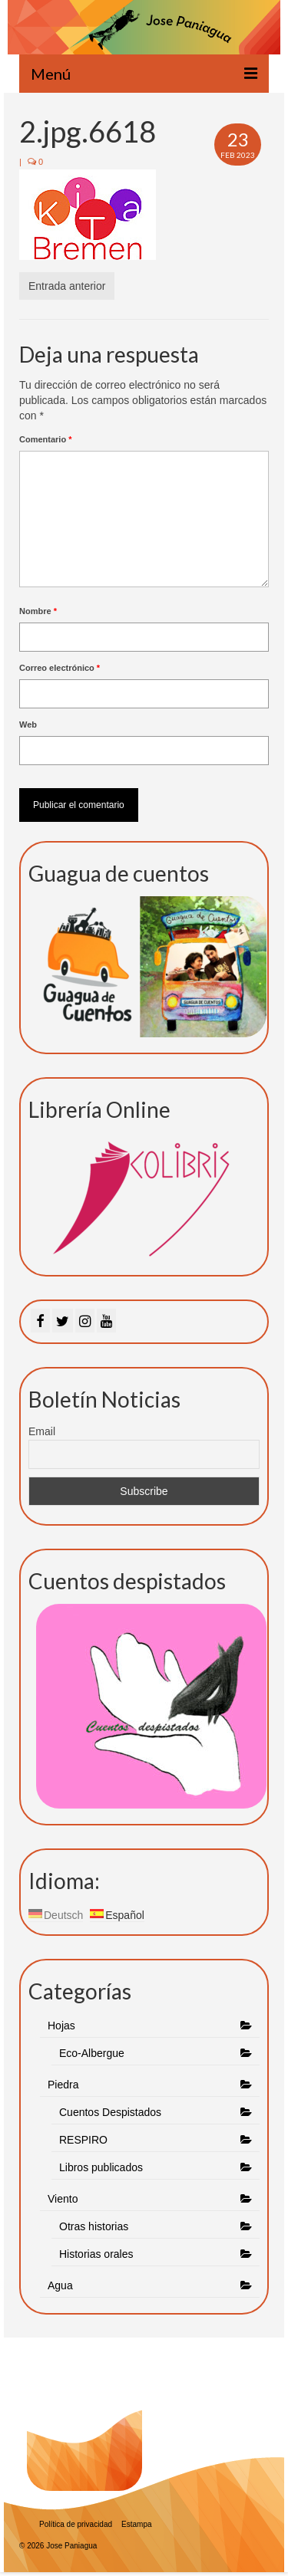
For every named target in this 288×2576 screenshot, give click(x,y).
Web (28, 724)
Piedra (63, 2084)
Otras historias (93, 2226)
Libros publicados (101, 2167)
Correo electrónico (59, 667)
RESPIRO (83, 2140)
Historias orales (96, 2254)
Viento (63, 2199)
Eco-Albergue (91, 2053)
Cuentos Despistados (110, 2112)
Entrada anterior (66, 286)
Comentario (45, 439)
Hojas (61, 2025)
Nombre (38, 611)
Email (41, 1431)
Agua (62, 2285)
